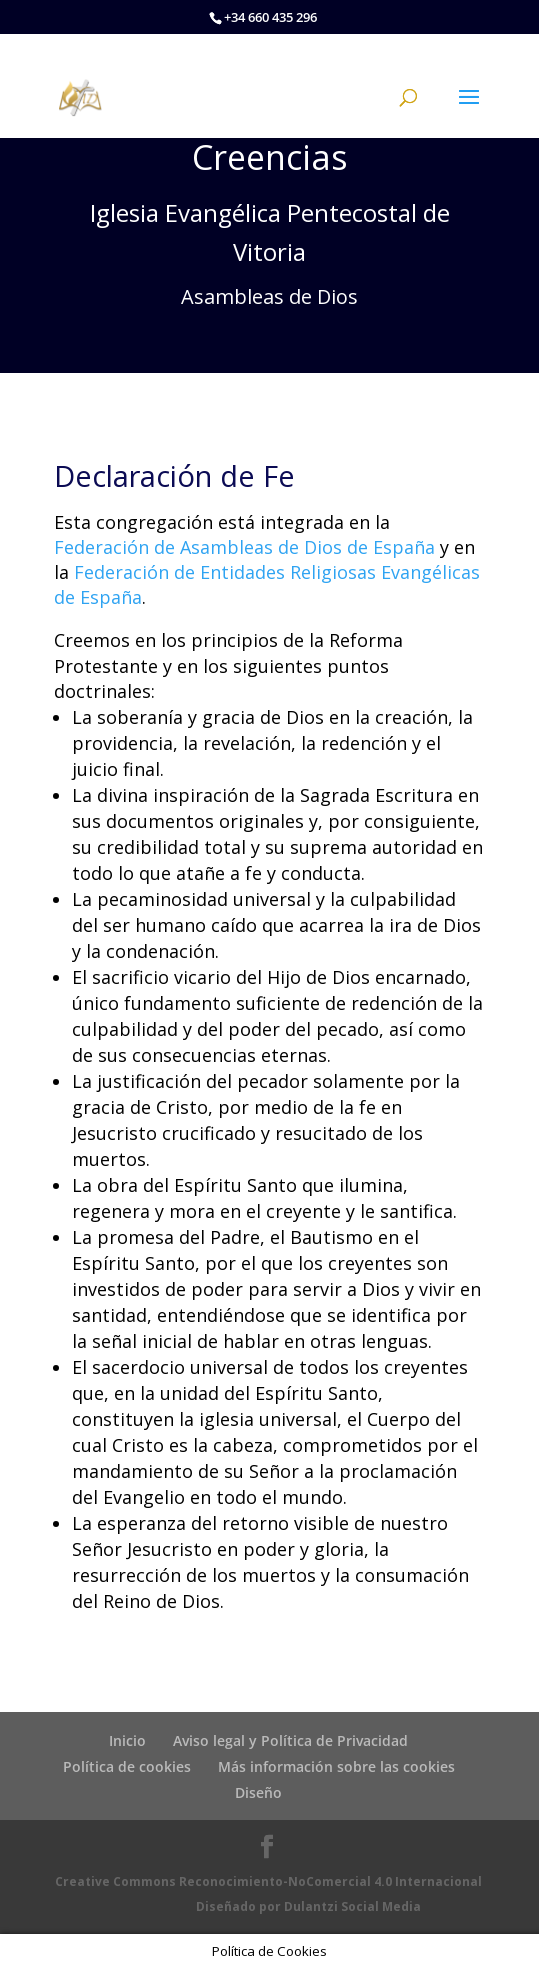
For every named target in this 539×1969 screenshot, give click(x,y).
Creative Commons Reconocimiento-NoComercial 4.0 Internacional (268, 1881)
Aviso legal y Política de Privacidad (290, 1740)
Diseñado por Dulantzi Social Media (308, 1906)
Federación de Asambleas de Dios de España (244, 547)
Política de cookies (127, 1766)
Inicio (127, 1740)
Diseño (258, 1792)
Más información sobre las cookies (336, 1766)
